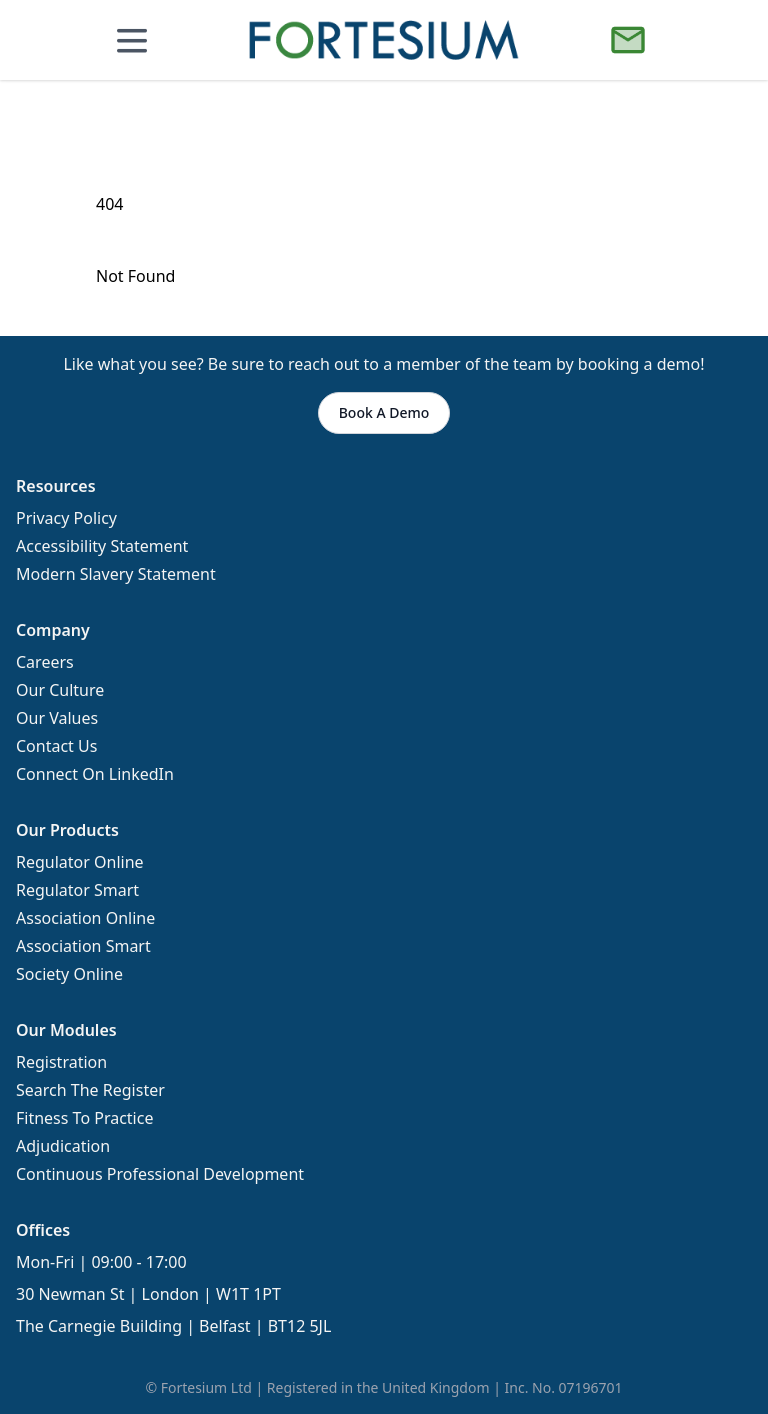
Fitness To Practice (84, 1118)
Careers (45, 662)
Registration (61, 1062)
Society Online (69, 974)
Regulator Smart (77, 890)
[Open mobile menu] (132, 40)
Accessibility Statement (102, 546)
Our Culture (60, 690)
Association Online (85, 918)
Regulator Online (80, 862)
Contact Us (56, 746)
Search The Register (90, 1090)
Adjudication (63, 1146)
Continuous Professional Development (160, 1174)
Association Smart (83, 946)
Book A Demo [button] (384, 412)
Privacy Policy (66, 518)
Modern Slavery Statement (116, 574)
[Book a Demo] (628, 40)
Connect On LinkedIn (95, 774)
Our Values (57, 718)
